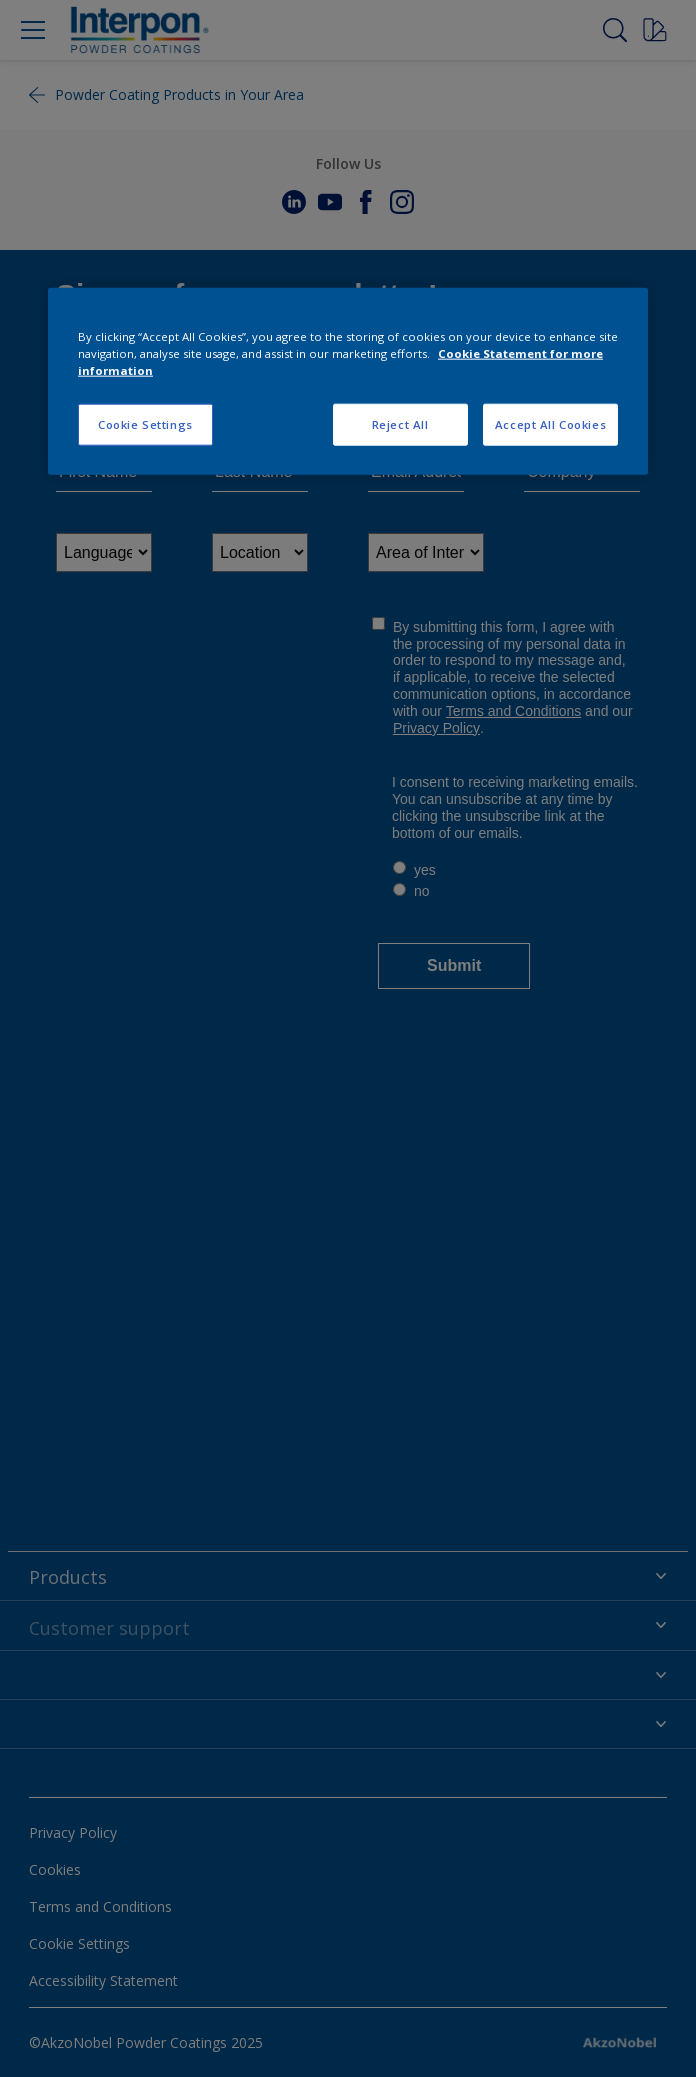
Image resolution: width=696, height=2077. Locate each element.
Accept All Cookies (550, 423)
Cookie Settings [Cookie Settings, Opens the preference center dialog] (145, 423)
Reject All (400, 423)
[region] (348, 380)
